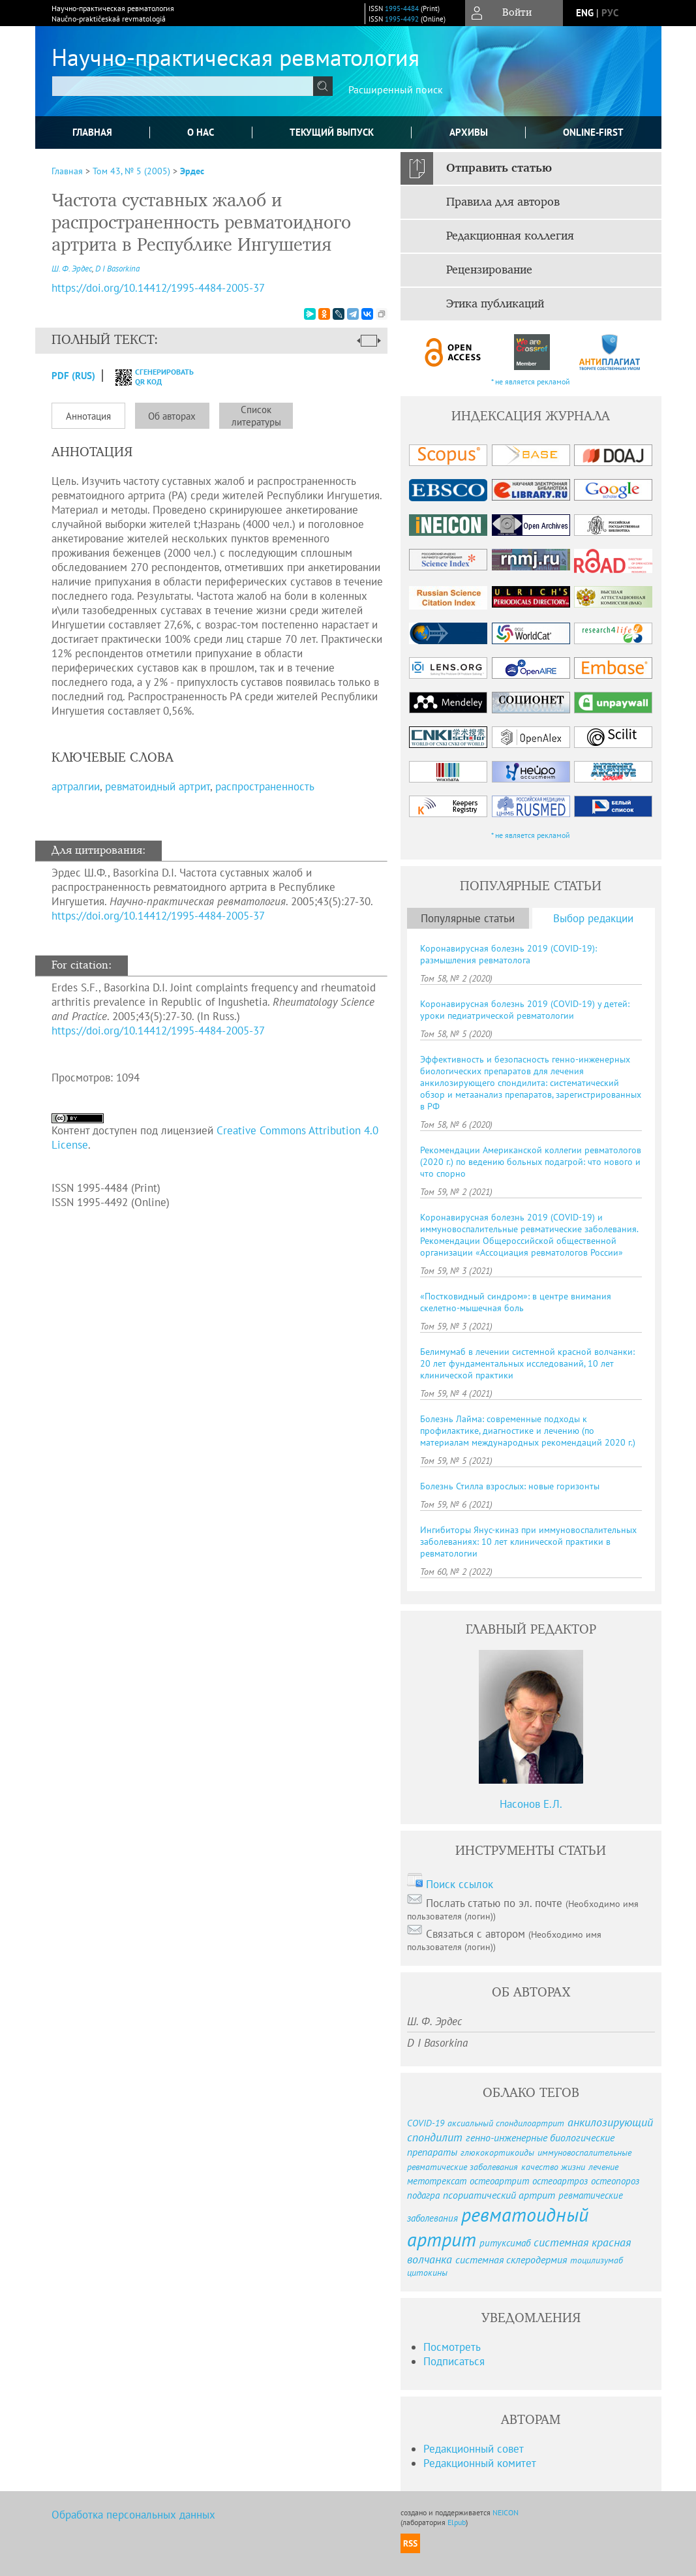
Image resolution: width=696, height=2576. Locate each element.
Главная (92, 132)
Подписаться (454, 2361)
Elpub (456, 2522)
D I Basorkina (117, 268)
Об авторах (172, 416)
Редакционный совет (473, 2449)
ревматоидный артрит (157, 786)
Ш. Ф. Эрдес (72, 268)
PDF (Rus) (73, 375)
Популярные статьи (468, 918)
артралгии (76, 786)
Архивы (468, 132)
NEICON (505, 2512)
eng (585, 13)
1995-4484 (402, 8)
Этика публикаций (495, 304)
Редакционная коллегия (510, 236)
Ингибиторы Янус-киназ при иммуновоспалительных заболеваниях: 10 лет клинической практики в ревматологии (528, 1541)
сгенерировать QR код (146, 376)
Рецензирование (489, 270)
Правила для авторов (503, 202)
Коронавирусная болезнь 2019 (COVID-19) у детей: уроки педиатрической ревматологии (524, 1009)
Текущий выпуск (332, 132)
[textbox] (182, 86)
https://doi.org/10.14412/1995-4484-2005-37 (158, 915)
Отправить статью (499, 168)
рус (609, 13)
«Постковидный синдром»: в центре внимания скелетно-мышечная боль (515, 1302)
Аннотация (88, 416)
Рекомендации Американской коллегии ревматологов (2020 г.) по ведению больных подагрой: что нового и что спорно (530, 1161)
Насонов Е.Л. (531, 1804)
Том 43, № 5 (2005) (131, 171)
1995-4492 (402, 18)
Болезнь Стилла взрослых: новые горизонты (509, 1486)
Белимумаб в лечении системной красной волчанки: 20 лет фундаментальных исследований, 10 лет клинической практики (527, 1363)
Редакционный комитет (479, 2463)
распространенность (264, 786)
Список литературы (256, 415)
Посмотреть (452, 2347)
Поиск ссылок (459, 1884)
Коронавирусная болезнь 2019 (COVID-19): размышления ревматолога (508, 954)
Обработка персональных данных (133, 2514)
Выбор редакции (593, 918)
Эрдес (192, 171)
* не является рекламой (530, 381)
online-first (593, 132)
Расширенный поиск (395, 89)
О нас (200, 132)
